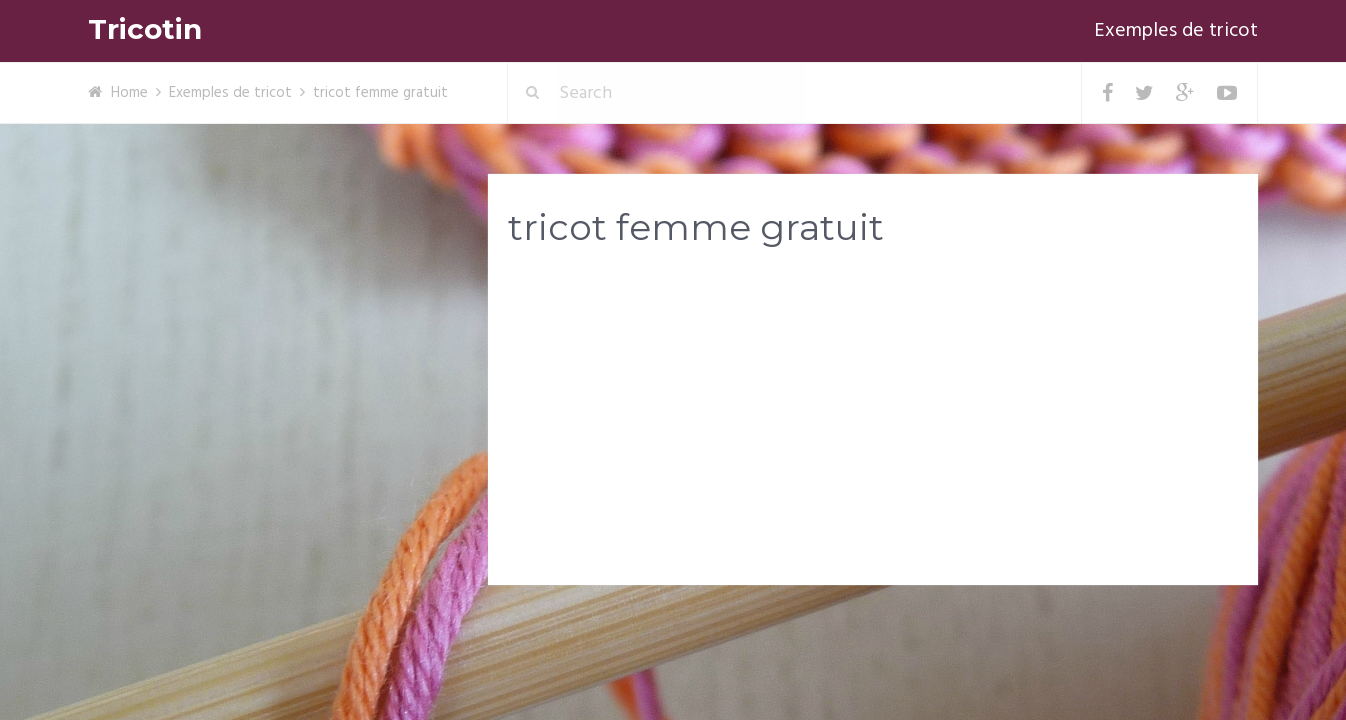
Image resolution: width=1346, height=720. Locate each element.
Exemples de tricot (1176, 31)
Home (129, 93)
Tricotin (145, 29)
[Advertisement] (873, 421)
